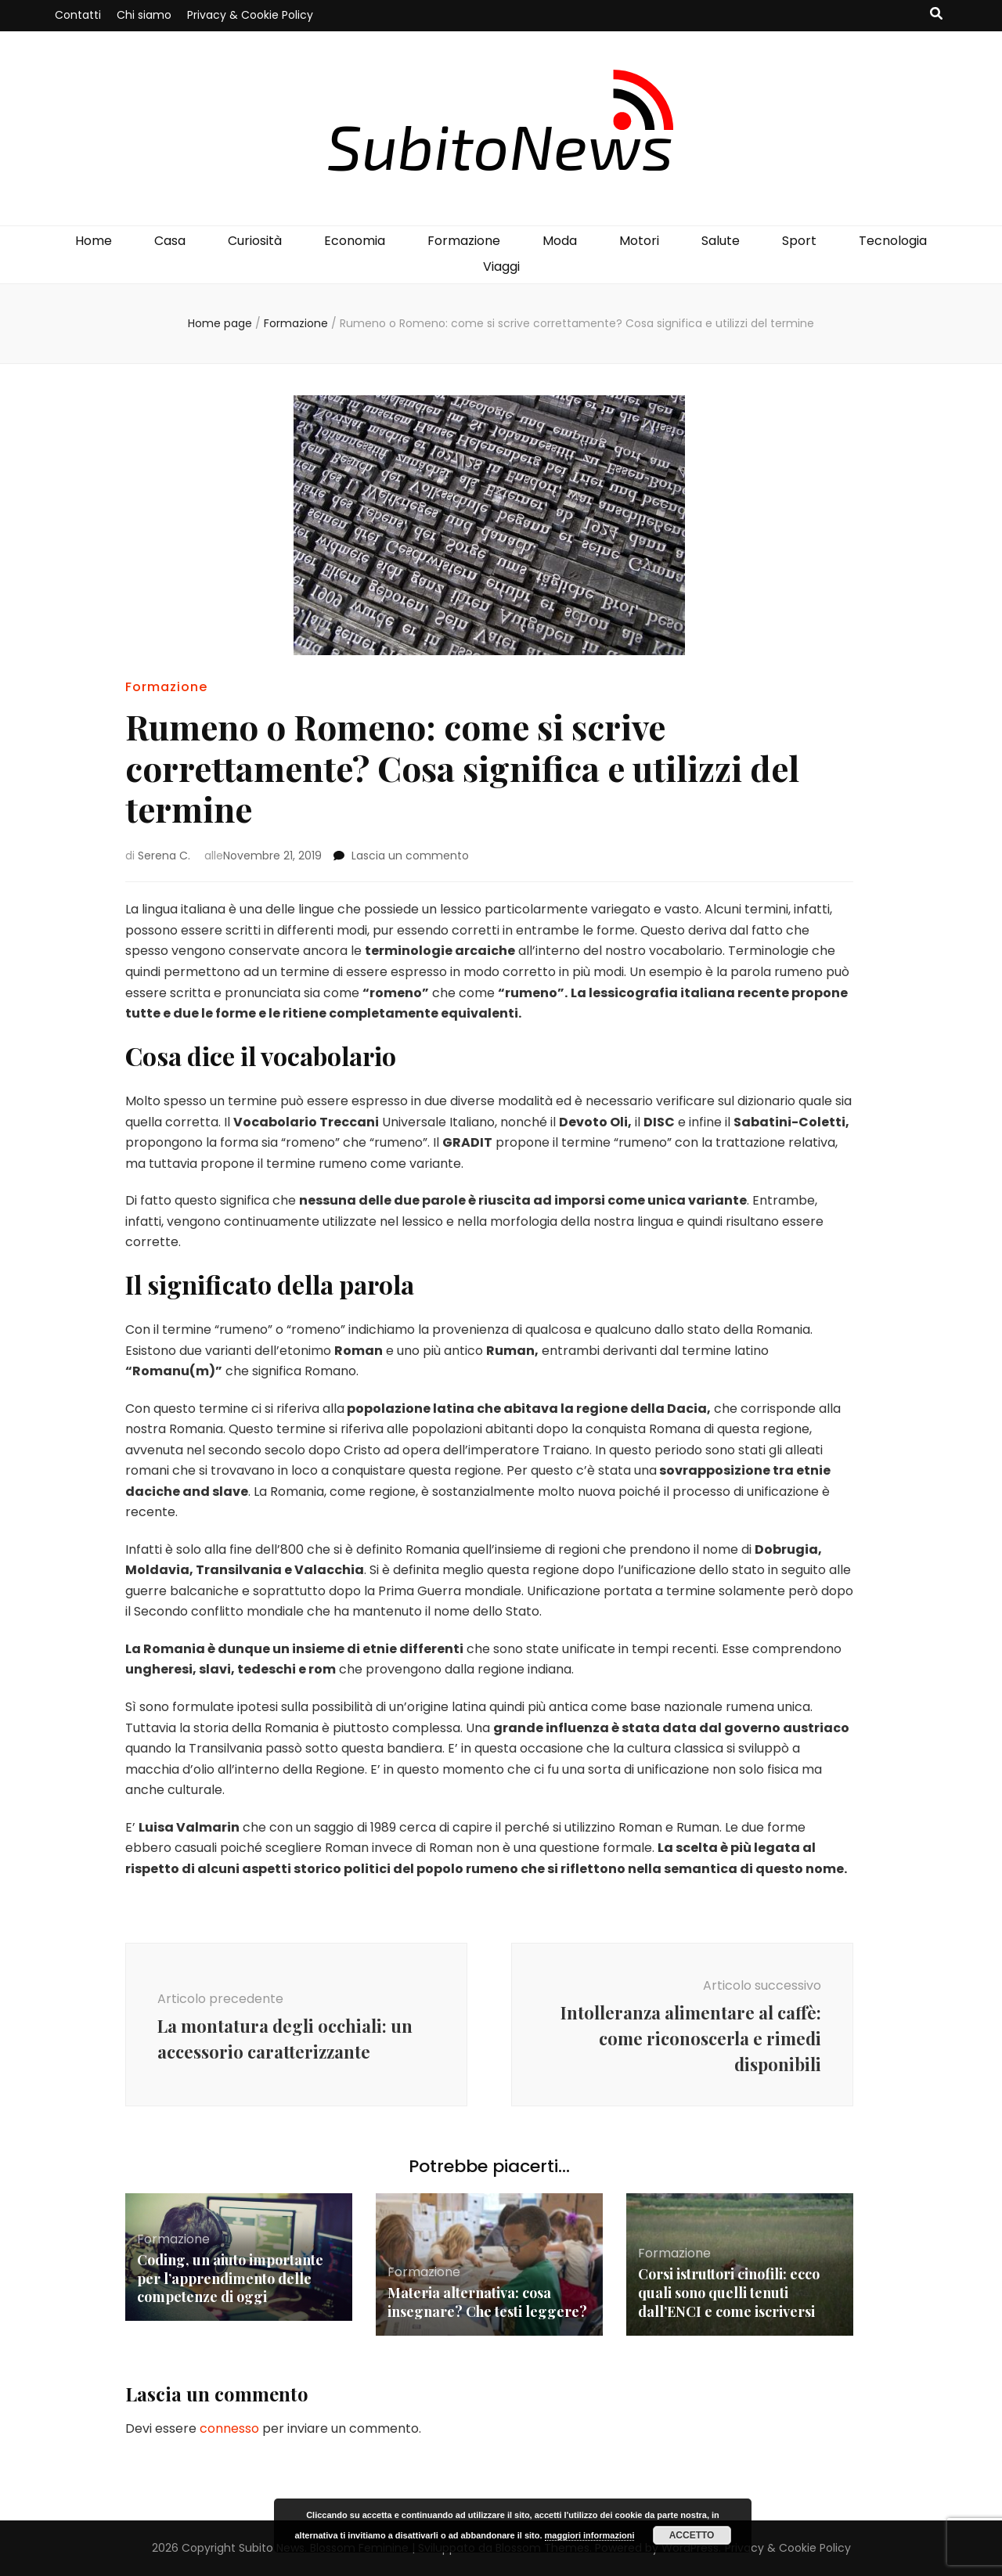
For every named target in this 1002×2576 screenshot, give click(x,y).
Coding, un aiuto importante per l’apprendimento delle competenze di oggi (230, 2278)
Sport (799, 241)
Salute (720, 241)
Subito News (272, 2548)
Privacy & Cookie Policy (250, 15)
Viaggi (501, 267)
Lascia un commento (410, 855)
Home (93, 241)
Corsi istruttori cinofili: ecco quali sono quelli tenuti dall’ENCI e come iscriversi (729, 2292)
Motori (639, 241)
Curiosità (255, 241)
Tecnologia (893, 241)
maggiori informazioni (590, 2535)
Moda (559, 241)
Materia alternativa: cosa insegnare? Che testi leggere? (487, 2302)
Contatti (78, 15)
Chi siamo (144, 15)
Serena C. (164, 855)
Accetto (692, 2535)
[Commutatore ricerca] (936, 14)
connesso (229, 2428)
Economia (354, 241)
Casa (170, 241)
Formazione (463, 241)
